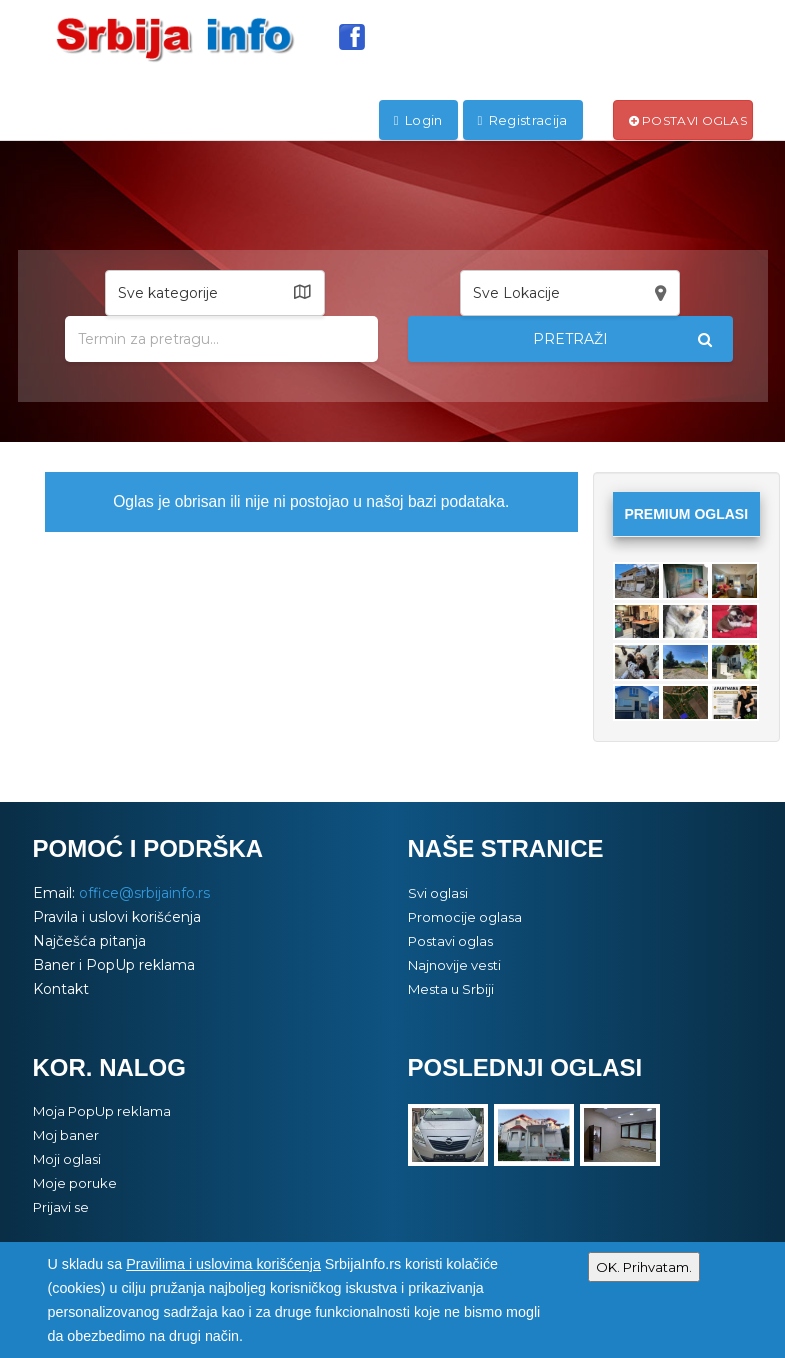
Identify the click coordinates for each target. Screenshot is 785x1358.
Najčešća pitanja (89, 941)
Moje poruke (75, 1183)
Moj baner (66, 1135)
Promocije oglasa (465, 917)
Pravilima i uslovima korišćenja (223, 1264)
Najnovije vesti (454, 965)
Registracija (523, 120)
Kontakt (61, 989)
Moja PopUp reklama (102, 1111)
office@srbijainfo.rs (144, 893)
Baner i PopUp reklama (114, 965)
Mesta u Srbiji (451, 989)
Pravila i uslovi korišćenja (117, 917)
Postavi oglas (688, 120)
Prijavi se (61, 1207)
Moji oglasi (67, 1159)
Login (418, 120)
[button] (215, 293)
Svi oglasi (438, 893)
